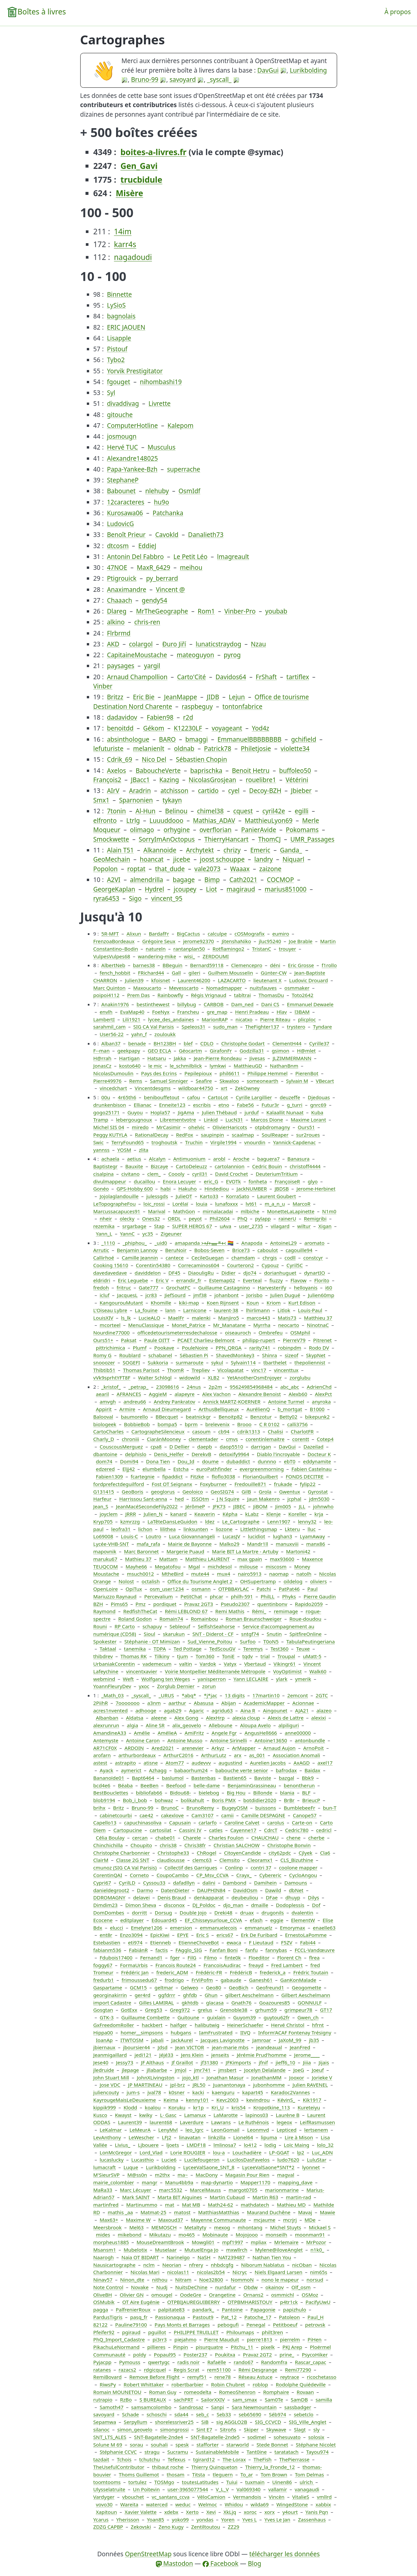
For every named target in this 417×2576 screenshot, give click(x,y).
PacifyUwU (318, 2302)
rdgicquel (155, 2369)
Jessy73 (124, 2062)
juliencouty (106, 2092)
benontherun (299, 1785)
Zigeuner (171, 1233)
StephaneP (122, 480)
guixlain (216, 2017)
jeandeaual (269, 2047)
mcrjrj (290, 2219)
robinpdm (289, 1347)
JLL (302, 1506)
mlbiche (250, 1211)
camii (227, 1815)
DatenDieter (175, 1890)
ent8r (106, 1935)
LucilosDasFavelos (248, 2159)
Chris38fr (195, 1845)
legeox (284, 2122)
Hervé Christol (287, 2025)
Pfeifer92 (103, 2332)
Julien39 (134, 980)
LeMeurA (140, 2129)
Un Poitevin (146, 2489)
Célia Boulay (110, 1837)
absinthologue (128, 739)
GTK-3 (106, 2017)
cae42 (146, 1815)
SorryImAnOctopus (167, 839)
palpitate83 (171, 2309)
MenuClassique (146, 1325)
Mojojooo (246, 2234)
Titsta (198, 2474)
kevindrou (258, 2100)
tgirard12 (204, 2459)
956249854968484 (251, 1386)
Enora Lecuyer (179, 1181)
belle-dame (207, 1785)
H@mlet (306, 1050)
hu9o (161, 502)
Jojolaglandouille (119, 1196)
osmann (200, 1589)
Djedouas (319, 1097)
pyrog (232, 655)
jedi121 (143, 2055)
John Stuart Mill (111, 2077)
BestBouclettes (110, 1792)
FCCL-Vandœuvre (315, 1950)
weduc (183, 2504)
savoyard (182, 79)
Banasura (298, 1158)
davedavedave (110, 1272)
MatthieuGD (248, 1065)
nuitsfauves (263, 988)
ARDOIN (134, 1748)
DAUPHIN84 (211, 1890)
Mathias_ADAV (214, 820)
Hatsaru (156, 1058)
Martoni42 (298, 1551)
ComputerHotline (132, 425)
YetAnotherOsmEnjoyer (254, 1377)
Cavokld (167, 534)
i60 (328, 1287)
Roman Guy (162, 2392)
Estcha (180, 1469)
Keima (170, 2100)
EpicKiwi (159, 1935)
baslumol (173, 1778)
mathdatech (255, 2204)
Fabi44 (307, 1942)
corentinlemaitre (265, 1439)
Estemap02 (222, 1280)
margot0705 (243, 2190)
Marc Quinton (109, 988)
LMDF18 (196, 2145)
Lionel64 (243, 2137)
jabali (157, 2040)
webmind (104, 1679)
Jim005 (283, 1506)
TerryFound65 (127, 1142)
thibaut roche (168, 2467)
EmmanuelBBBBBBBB (249, 739)
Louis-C (129, 1536)
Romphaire (276, 2392)
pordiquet (165, 1604)
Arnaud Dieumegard (167, 1409)
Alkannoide (159, 850)
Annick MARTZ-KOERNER (231, 1401)
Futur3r (270, 1105)
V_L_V (222, 2489)
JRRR (130, 1514)
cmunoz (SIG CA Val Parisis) (125, 1867)
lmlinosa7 (224, 2145)
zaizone (270, 869)
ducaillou (144, 1181)
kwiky (145, 2115)
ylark (281, 1679)
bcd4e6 (101, 1785)
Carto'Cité (191, 677)
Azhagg (157, 1770)
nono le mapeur (280, 2279)
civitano (130, 1174)
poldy (139, 2354)
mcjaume (264, 2219)
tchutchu (149, 2459)
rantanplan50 (189, 948)
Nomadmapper (224, 988)
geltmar (164, 1987)
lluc (311, 1529)
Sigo (135, 898)
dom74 (104, 1461)
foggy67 (102, 1965)
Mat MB (191, 2204)
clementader (203, 1439)
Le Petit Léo (190, 556)
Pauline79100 (131, 2324)
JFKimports (238, 2062)
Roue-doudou (305, 1618)
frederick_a (273, 1972)
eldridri (101, 1280)
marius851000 (286, 889)
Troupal (286, 1656)
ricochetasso (321, 2377)
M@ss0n (137, 2174)
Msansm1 (104, 2249)
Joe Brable (300, 941)
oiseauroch (238, 1332)
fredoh (101, 1287)
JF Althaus (152, 2062)
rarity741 (259, 1347)
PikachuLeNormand (116, 2347)
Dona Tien (158, 1461)
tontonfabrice (242, 706)
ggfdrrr (166, 1995)
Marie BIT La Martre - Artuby (245, 1551)
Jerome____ (307, 2055)
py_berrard (162, 578)
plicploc (307, 1019)
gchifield (303, 739)
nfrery (196, 2265)
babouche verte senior (241, 1770)
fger (175, 1957)
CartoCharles (108, 1431)
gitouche (120, 414)
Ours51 (306, 1127)
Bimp (212, 879)
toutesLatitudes (200, 2482)
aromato (315, 1243)
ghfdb (190, 1995)
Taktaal (108, 1648)
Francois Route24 (175, 1965)
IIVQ (245, 2032)
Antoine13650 (271, 1740)
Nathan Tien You (272, 2257)
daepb (204, 1446)
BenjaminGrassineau (252, 1785)
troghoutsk (165, 1142)
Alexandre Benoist (259, 1394)
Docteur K (319, 1454)
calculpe (217, 933)
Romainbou (204, 1618)
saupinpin (212, 1134)
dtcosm (118, 546)
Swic (98, 1142)
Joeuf (318, 2070)
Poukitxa (225, 2354)
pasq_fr (139, 2317)
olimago (142, 829)
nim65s (318, 2272)
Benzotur (261, 1416)
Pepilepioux (198, 1073)
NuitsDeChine (191, 2287)
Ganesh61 (261, 1980)
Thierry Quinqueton (214, 2467)
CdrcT (271, 1830)
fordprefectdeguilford (118, 1484)
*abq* (189, 1695)
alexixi (318, 1717)
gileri (194, 972)
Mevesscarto (184, 988)
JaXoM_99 (290, 2040)
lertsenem (316, 2129)
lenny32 (307, 1521)
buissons (265, 1807)
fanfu (251, 1950)
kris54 (239, 2107)
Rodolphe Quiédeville (301, 2384)
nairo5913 (249, 1573)
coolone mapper (298, 1867)
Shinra (269, 1355)
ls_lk (126, 1317)
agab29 (173, 1710)
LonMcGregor (116, 2152)
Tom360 (205, 1656)
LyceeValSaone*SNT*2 (268, 2167)
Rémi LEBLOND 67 (186, 1611)
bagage (184, 879)
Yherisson (127, 2519)
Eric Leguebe (133, 1280)
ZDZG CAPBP (108, 2526)
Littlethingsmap (258, 1529)
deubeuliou (245, 1897)
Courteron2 (240, 1265)
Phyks (289, 1596)
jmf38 (200, 1295)
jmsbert (227, 2070)
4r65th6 (127, 1097)
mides (103, 2234)
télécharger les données (284, 2554)
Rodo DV (319, 1347)
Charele (192, 1837)
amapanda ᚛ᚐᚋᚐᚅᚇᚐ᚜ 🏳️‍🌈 (204, 1243)
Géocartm (190, 1050)
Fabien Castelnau (311, 1469)
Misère (129, 193)
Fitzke (197, 1476)
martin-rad (298, 2197)
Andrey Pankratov (174, 1401)
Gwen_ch (307, 2017)
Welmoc (207, 2504)
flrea (314, 1957)
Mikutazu (160, 2234)
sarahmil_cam (109, 1026)
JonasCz (102, 1065)
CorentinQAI (107, 1875)
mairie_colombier (113, 2182)
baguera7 (268, 1158)
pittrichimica (110, 1347)
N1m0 (329, 1211)
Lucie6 (169, 2159)
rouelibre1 (261, 780)
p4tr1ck (289, 2302)
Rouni (100, 1626)
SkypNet (315, 1355)
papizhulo (294, 2309)
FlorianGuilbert (260, 1476)
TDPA (160, 1648)
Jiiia (307, 2062)
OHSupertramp (258, 1581)
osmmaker (296, 988)
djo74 (250, 1272)
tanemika (135, 1648)
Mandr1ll (257, 1544)
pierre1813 (259, 2339)
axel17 (324, 1762)
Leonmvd (258, 2129)
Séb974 (277, 2414)
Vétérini (297, 780)
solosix (316, 2437)
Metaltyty (195, 2227)
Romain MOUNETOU (117, 2392)
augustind (230, 1762)
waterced (157, 2504)
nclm (149, 2265)
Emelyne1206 (146, 1927)
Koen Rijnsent (223, 1302)
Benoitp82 (230, 1416)
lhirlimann (258, 1310)
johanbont (226, 1295)
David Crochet (231, 1174)
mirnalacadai (218, 1211)
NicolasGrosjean (212, 780)
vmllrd (324, 2497)
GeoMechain (111, 859)
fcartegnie (143, 1476)
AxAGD (301, 1762)
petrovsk (315, 2324)
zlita (143, 1150)
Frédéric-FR (209, 1972)
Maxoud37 (170, 2219)
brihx (99, 1807)
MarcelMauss (205, 2190)
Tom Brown (274, 2474)
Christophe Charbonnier (121, 1852)
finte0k (233, 1957)
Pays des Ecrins (159, 1073)
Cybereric (270, 1875)
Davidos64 (230, 677)
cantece (174, 1257)
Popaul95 (165, 2354)
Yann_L (104, 1233)
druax (247, 1912)
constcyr (313, 1257)
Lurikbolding (308, 70)
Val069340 (248, 2489)
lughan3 (282, 1536)
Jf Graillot (182, 2062)
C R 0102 (269, 1424)
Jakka (180, 1058)
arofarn (102, 1755)
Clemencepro (246, 965)
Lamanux (195, 2115)
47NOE (117, 567)
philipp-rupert (258, 1340)
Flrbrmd (119, 633)
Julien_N (153, 1514)
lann (170, 1310)
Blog (254, 2563)
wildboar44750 (195, 1088)
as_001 (257, 1755)
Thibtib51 (104, 1370)
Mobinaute (215, 2234)
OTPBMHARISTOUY (250, 2302)
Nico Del (154, 759)
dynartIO (314, 1272)
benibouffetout (162, 1097)
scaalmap (243, 1134)
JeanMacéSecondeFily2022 (147, 1506)
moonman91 (310, 2234)
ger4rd (142, 1995)
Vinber (102, 686)
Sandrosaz (191, 2407)
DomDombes (108, 1912)
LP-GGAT (279, 2152)
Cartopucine (127, 1830)
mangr (150, 2182)
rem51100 (219, 2369)
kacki (198, 2092)
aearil (102, 1394)
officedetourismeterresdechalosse (177, 1332)
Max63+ (109, 2219)
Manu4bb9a (179, 2182)
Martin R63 (265, 2197)
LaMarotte (225, 2115)
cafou (193, 1097)
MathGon (184, 1211)
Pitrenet (322, 1340)
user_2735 (251, 1226)
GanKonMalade (298, 1980)
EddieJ (147, 546)
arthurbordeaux (137, 1755)
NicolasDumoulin (113, 1073)
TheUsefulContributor (118, 2467)
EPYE (183, 1935)
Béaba (125, 1785)
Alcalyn (157, 1158)
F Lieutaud (261, 1942)
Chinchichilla (108, 1845)
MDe (310, 2219)
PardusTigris (108, 2317)
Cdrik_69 (119, 759)
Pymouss (129, 2362)
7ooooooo (127, 1703)
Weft (128, 1679)
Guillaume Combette (145, 2017)
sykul (217, 1362)
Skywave (276, 2429)
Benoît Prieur (126, 534)
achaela (110, 1158)
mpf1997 (232, 2242)
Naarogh (103, 2257)
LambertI (104, 1019)
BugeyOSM (235, 1807)
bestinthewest (152, 1004)
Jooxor (296, 2077)
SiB (204, 2422)
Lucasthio (142, 2159)
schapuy (152, 1626)
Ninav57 (102, 2279)
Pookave (164, 1347)
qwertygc (159, 2362)
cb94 (224, 1431)
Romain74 (171, 1618)
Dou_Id (186, 1461)
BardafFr (159, 933)
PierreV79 (294, 1340)
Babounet (121, 491)
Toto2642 (302, 995)
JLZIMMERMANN (292, 1058)
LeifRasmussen (317, 2122)
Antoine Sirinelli (228, 1740)
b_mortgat (290, 1409)
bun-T (329, 1807)
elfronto (105, 820)
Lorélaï (180, 1203)
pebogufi (228, 2324)
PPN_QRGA (229, 1347)
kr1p (198, 2107)
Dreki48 (223, 1912)
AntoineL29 (283, 1243)
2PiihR (100, 1703)
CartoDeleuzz (191, 1166)
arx (237, 1755)
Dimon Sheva (140, 1905)
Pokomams (302, 829)
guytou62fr (276, 2017)
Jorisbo (254, 1295)
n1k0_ (317, 2249)
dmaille (259, 1905)
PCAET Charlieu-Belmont (205, 1340)
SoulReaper (275, 1134)
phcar (216, 1596)
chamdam (243, 1257)
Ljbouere (148, 2145)
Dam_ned (242, 1004)
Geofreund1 (270, 1987)
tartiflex (297, 677)
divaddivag (123, 403)
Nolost (126, 1581)
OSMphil (300, 1332)
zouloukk (165, 1034)
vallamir (277, 2489)
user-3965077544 (187, 2489)
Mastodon (174, 2563)
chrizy (231, 850)
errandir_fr (188, 1280)
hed (179, 1499)
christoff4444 (305, 1166)
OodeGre (190, 2294)
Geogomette (306, 1987)
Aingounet (275, 1710)
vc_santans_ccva (170, 2497)
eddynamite (317, 1461)
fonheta (258, 1181)
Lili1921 (131, 1019)
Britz (118, 1807)
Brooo (244, 1424)
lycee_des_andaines (171, 1019)
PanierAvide (258, 829)
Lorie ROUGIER (187, 2152)
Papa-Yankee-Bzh (132, 469)
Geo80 (213, 1987)
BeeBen (149, 1785)
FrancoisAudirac (222, 1965)
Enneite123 (172, 1105)
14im (123, 231)
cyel (233, 790)
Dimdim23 (105, 1905)
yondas (204, 2519)
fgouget (118, 382)
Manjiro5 (228, 1317)
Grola (265, 1491)
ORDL (174, 1218)
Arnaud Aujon (279, 1748)
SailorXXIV (213, 2399)
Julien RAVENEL (310, 2084)
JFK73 (219, 1506)
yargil (152, 665)
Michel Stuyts (285, 2227)
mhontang (250, 2227)
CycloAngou (303, 1875)
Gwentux (289, 1491)
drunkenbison (109, 1105)
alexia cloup (246, 1717)
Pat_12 (228, 2317)
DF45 (174, 1272)
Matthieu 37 (318, 1317)
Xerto (192, 2512)
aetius (134, 1158)
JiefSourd (174, 1295)
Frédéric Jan (135, 1972)
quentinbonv (272, 1604)
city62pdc (280, 1852)
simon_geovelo (134, 2429)
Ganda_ (291, 850)
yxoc (144, 1686)
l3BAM (302, 1012)
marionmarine (282, 2190)
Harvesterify (272, 1287)
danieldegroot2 (111, 1890)
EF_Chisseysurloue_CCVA (213, 1920)
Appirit (103, 1409)
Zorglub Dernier (175, 1686)
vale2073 (207, 869)
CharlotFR (302, 1431)
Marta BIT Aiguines (180, 2197)
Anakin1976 (115, 1004)
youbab (276, 611)
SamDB (299, 2399)
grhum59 (266, 2010)
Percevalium (158, 1596)
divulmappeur (109, 1181)
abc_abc (289, 1386)
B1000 (317, 1409)
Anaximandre (126, 589)
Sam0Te (274, 2399)
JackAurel (182, 2040)
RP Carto (124, 1626)
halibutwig (207, 2025)
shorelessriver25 (174, 2422)
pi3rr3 (160, 2339)
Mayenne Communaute (218, 2219)
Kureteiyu (309, 2107)
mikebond (129, 2234)
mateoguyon (195, 655)
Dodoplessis (290, 1905)
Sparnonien (136, 800)
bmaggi (196, 739)
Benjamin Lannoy (137, 1250)
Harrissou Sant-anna (143, 1499)
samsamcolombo (151, 2407)
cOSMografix (249, 933)
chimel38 (210, 811)
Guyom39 (244, 2017)
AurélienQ (258, 1409)
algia (132, 1725)
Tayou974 (317, 2451)
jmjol (180, 2070)
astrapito (125, 1762)
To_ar (246, 2474)
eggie (276, 1920)
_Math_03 (112, 1695)
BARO (167, 739)
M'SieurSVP (106, 2174)
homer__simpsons (142, 2032)
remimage (286, 1611)
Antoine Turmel (286, 1401)
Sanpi (217, 2407)
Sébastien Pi (194, 1355)
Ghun (211, 1995)
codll (290, 1257)
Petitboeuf (285, 2324)
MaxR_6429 (153, 567)
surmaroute (189, 1362)
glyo (313, 1181)
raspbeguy (197, 706)
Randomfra (274, 2362)
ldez (209, 1521)
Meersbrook (107, 2227)
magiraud (241, 889)
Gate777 (149, 1287)
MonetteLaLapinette (290, 1211)
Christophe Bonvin (289, 1845)
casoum (201, 1431)
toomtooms (107, 2482)
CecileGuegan (207, 1257)
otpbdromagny (272, 1127)
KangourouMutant (121, 1302)
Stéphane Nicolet (315, 2444)
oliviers (318, 1581)
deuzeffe (290, 1097)
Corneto (139, 1875)
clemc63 (202, 1860)
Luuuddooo (167, 820)
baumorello (134, 1416)
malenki (201, 1317)
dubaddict (238, 1461)
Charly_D (103, 1439)
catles (216, 1830)
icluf (105, 1295)
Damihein (265, 1882)
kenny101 (197, 2100)
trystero (296, 1026)
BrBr (289, 1800)
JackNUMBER (251, 1188)
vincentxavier (141, 1671)
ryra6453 (106, 898)
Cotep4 (325, 1439)
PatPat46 (289, 1589)
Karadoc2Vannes (290, 2092)
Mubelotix (135, 2249)
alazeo (323, 1710)
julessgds (157, 1196)
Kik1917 (312, 2100)
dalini (209, 1882)
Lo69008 (103, 1536)
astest (100, 1762)
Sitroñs (228, 2429)
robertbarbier (187, 2384)
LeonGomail (225, 2129)
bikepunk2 (317, 1416)
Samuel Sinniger (169, 1081)
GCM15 (138, 1987)
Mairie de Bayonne (189, 1544)
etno (223, 1105)
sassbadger (297, 2407)
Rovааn (305, 2392)
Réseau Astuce (255, 2377)
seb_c (202, 2414)
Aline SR (155, 1725)
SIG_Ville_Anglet (307, 2422)
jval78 (154, 2092)
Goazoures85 (274, 2002)
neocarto (288, 1325)
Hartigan (129, 1058)
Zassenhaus (312, 2519)
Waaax (240, 869)
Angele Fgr (224, 1732)
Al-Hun (145, 811)
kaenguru (223, 2092)
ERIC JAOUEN (126, 327)
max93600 (282, 1559)
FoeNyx (160, 1012)
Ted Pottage (188, 1648)
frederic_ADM (172, 1972)
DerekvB (201, 1454)
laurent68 (161, 2122)
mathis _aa (120, 2212)
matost (182, 2212)
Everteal (252, 1280)
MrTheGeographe (162, 611)
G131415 (103, 1491)
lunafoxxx (226, 1203)
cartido (208, 790)
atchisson (174, 790)
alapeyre (185, 1394)
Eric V (162, 1280)
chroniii (130, 1439)
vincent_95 (167, 898)
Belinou (176, 811)
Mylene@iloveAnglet (279, 2249)
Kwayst (123, 2115)
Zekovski (141, 2526)
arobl (219, 1158)
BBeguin (172, 965)
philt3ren (272, 2332)
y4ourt (290, 2512)
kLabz (251, 1514)
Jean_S (101, 1506)
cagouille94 (298, 1250)
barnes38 (144, 965)
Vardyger (104, 2497)
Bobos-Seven (209, 1250)
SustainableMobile (217, 2451)
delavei (141, 1897)
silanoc (101, 2429)
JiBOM (260, 1506)
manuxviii (287, 1544)
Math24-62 (220, 2204)
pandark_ (203, 2309)
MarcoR (301, 1203)
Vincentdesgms (153, 1088)
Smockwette (111, 839)
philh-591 (242, 1596)
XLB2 (213, 1377)
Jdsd (162, 2047)
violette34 (295, 748)
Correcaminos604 (198, 1265)
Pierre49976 (107, 1081)
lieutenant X (267, 980)
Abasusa (203, 1703)
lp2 (300, 2152)
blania (287, 1792)
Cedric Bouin (267, 1166)
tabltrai (242, 995)
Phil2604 (219, 1218)
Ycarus (101, 2519)
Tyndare (322, 1026)
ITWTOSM (131, 2040)
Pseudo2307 (235, 1604)
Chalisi (275, 1431)
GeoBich (238, 1987)
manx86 (315, 1544)
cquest (243, 811)
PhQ (242, 1218)
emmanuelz (258, 1927)
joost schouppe (222, 859)
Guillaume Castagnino (224, 1287)
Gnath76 (241, 2002)
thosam (175, 2474)
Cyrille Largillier (254, 1097)
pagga (100, 2309)
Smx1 (101, 800)
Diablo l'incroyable (278, 1454)
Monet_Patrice (188, 1325)
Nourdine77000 (111, 1332)
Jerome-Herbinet (316, 1188)
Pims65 (119, 1604)
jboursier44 (136, 2047)
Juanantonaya (229, 2084)
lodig (270, 2145)
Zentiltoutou (205, 2526)
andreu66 (135, 1401)
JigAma (186, 1112)
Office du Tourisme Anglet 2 (200, 1581)
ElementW (303, 1920)
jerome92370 (198, 941)
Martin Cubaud (227, 2197)
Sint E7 (204, 2429)
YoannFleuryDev (112, 1686)
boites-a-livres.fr (153, 152)
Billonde (262, 1792)
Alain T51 (120, 850)
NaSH (203, 2257)
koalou (152, 2107)
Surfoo (248, 1641)
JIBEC (239, 1506)
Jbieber (301, 790)
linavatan (189, 2137)
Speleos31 (194, 1026)
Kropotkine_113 (271, 2107)
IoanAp (104, 2040)
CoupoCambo (173, 1875)
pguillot (157, 2332)
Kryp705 (103, 1521)
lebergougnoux (134, 1119)
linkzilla (217, 2137)
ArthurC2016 (178, 1755)
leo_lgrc (194, 2129)
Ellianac (142, 1105)
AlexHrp (215, 1717)
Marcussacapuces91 (116, 1211)
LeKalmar (111, 2129)
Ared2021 (163, 1748)
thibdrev (103, 1656)
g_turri (294, 1105)
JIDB (213, 697)
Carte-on (302, 1822)
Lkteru (292, 1529)
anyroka (321, 1401)
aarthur (177, 1703)
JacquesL (127, 1295)
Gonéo (101, 1188)
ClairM (101, 1860)
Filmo (210, 1957)
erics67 (224, 1935)
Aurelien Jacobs (268, 1762)
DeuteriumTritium (277, 1174)
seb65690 (250, 2414)
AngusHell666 (261, 1732)
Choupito (141, 1845)
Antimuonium (189, 1158)
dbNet (296, 1890)
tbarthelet (275, 1362)
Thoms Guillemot (139, 2474)
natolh (303, 1573)
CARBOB (213, 1004)
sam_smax (245, 2399)
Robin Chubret (228, 2384)
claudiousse (170, 1860)
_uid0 (161, 1243)
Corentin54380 (153, 1265)
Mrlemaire (286, 2242)
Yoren (227, 2519)
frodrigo (174, 1980)
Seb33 (224, 2414)
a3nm (154, 1703)
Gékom (153, 728)
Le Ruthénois (253, 2122)
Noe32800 (211, 2279)
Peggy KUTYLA (110, 1134)
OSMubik (104, 2302)
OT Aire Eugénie (141, 2302)
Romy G (102, 1355)
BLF (306, 1792)
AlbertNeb (113, 965)
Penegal (255, 2324)
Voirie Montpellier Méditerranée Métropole (215, 1671)
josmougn (121, 436)
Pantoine (232, 2309)
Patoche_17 (257, 2317)
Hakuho (187, 1188)
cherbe (316, 1837)
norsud (315, 2279)
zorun (209, 1686)
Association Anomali (296, 1755)
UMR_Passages (312, 839)
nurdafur (225, 2287)
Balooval (103, 1416)
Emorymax (292, 1927)
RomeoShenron (237, 2392)
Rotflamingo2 (228, 948)
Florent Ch (289, 1957)
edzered (105, 1469)
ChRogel (206, 1852)
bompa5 (167, 1424)
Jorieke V (322, 2077)
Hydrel (154, 889)
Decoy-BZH (265, 790)
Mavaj (305, 2212)
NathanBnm (284, 1065)
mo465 (187, 2234)
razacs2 (127, 2369)
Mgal (194, 1566)
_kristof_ (111, 1386)
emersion (181, 1927)
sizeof (291, 1355)
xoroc (250, 2512)
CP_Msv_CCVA (212, 1875)
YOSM (124, 1150)
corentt (300, 1439)
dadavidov (122, 717)
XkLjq (230, 2512)
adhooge (146, 1710)
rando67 (243, 2362)
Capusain (180, 1822)
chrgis (269, 1257)
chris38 (168, 1845)
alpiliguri (289, 1725)
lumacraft (104, 2167)
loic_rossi (154, 1203)
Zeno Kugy (171, 2526)
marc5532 (170, 2190)
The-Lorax (234, 2459)
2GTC (322, 1695)
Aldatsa (134, 1717)
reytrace (289, 2377)
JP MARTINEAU (145, 2084)
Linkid (211, 1119)
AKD (113, 644)
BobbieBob (137, 1424)
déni (275, 965)
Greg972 (180, 2010)
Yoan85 (155, 2519)
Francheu (188, 1012)
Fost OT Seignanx (172, 1484)
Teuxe (303, 1648)
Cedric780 (296, 1830)
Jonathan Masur (225, 2077)
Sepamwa (104, 2422)
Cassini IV (190, 1830)
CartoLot (218, 1097)
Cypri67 (102, 1882)
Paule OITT (157, 1340)
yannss (101, 1150)
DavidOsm (245, 1890)
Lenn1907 (278, 1521)
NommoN (242, 2279)
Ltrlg (133, 820)
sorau (136, 2444)
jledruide (103, 2070)
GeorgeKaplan (114, 889)
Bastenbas (203, 1778)
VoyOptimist (287, 1671)
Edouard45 (164, 1920)
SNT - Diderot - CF (212, 1634)
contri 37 (261, 1867)
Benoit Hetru (250, 770)
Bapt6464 (143, 1778)
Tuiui (231, 2482)
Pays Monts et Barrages (182, 2324)
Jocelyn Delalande (264, 2070)
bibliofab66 (149, 1792)
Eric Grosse (301, 965)
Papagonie (262, 2309)
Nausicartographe (114, 2265)
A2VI (113, 879)
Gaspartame (107, 1987)
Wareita (129, 2504)
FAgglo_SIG (189, 1950)
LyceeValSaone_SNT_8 (208, 2167)
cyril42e (273, 811)
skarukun (173, 1634)
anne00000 (298, 1732)
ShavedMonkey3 (235, 1355)
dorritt (139, 1912)
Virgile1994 (223, 1142)
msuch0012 (140, 1573)
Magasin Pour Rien (247, 2174)
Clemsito (229, 1860)
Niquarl (293, 859)
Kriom (273, 1302)
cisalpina (103, 1174)
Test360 (279, 1648)
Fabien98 (160, 717)
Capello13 (104, 1822)
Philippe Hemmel (267, 1073)
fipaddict (172, 1476)
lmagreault (233, 556)
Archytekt (200, 850)
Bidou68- (180, 1792)
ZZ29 (233, 2526)
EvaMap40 (132, 1012)
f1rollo (329, 965)
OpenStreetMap (148, 2554)
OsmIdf (189, 491)
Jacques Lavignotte (223, 2040)
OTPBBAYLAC (233, 1589)
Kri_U (217, 2107)
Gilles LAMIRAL (156, 2002)
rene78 (222, 2377)
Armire (127, 1409)
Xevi (211, 2512)
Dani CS (270, 1004)
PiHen (314, 2339)
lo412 (250, 2145)
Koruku (176, 2107)
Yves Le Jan (277, 2519)
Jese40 (101, 2062)
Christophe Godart (243, 1043)
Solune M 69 (107, 2444)
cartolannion (229, 1166)
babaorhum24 (191, 1770)
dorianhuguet (280, 1272)
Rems (135, 1081)
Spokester (105, 1641)
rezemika (104, 1226)
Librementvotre (178, 1119)
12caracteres (125, 502)
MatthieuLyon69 (268, 820)
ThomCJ (269, 839)
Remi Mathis (229, 1611)
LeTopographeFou (114, 1203)
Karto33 (209, 1196)
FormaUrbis (134, 1965)
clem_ (154, 1174)
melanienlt (148, 748)
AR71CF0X (105, 1748)
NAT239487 (231, 2257)
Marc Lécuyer (135, 2190)
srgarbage (134, 1226)
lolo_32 (325, 2145)
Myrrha (261, 1325)
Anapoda (251, 1243)
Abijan (228, 1703)
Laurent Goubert (276, 1196)
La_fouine (146, 1310)
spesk (182, 2444)
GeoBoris (132, 1491)
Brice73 (241, 1250)
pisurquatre (209, 2347)
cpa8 (156, 1446)
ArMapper (244, 1748)
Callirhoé (103, 1257)
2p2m (215, 1386)
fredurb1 (103, 1980)
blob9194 (104, 1800)
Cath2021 (244, 879)
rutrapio (102, 2399)
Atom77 (174, 1762)
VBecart (325, 1081)
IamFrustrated (216, 2032)
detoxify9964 (234, 1454)
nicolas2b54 (211, 2272)
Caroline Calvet (241, 1822)
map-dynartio (217, 2182)
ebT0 (289, 1461)
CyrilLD (127, 1882)
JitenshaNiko (236, 941)
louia (202, 1203)
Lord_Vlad (150, 2152)
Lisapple (119, 338)
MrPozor (316, 2242)
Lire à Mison (299, 2137)
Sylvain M (297, 1081)
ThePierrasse (294, 2459)
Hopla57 (160, 1112)
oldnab (184, 748)
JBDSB (282, 1188)
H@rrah (102, 1058)
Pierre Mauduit (221, 2339)
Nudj (161, 2287)
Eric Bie (143, 697)
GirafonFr (221, 1050)
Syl (111, 392)
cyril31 (200, 1174)
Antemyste (105, 1740)
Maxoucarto (147, 988)
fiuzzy (276, 1280)
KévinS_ (286, 2100)
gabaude (231, 1980)
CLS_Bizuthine (297, 1860)
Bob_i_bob (135, 1800)
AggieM (158, 1394)
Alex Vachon (216, 1394)
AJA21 (302, 1710)
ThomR (175, 1370)
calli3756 (297, 1424)
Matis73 (287, 1317)
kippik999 (104, 2107)
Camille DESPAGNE (263, 1815)
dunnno (267, 1461)
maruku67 (105, 1559)
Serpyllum (135, 2422)
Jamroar (261, 2040)
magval (285, 2174)
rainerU (287, 1218)
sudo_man (225, 1026)
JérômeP (195, 1506)
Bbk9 (308, 1778)
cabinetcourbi (116, 1815)
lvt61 (251, 1203)
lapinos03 (256, 2115)
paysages (120, 665)
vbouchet (133, 2497)
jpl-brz (177, 2084)
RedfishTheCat (140, 1611)
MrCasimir (168, 1127)
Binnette (119, 294)
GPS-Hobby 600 (134, 1188)
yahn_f (139, 1034)
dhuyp (292, 1897)
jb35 (314, 2040)
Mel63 (136, 2227)
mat (169, 2204)
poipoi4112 (106, 995)
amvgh (108, 1401)
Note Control (108, 2287)
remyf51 (197, 2377)
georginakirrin (110, 1995)
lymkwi (217, 1065)
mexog (222, 2227)
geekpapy (128, 1050)
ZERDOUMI (216, 956)
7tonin (116, 811)
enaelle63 (324, 1927)
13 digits (235, 1695)
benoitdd (120, 728)
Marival (156, 1211)
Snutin (274, 1634)
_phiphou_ (135, 1243)
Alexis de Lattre (286, 1717)
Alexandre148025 (132, 458)
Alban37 (110, 1043)
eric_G (211, 1181)
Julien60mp (321, 1295)
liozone (224, 1529)
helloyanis (306, 1287)
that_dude (169, 869)
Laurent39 (130, 2122)
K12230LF (188, 728)
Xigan (324, 1226)
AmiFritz (194, 1732)
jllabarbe (157, 2070)
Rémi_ (259, 1611)
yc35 (147, 1233)
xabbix (323, 2504)
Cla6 (325, 1852)
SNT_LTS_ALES (110, 2437)
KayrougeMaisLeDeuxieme (124, 2100)
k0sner (176, 2092)
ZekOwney (247, 1088)
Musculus (162, 447)
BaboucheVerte (158, 770)
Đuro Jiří (174, 644)
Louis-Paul (310, 1310)
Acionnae (303, 1703)
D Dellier (179, 1446)
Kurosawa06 (125, 513)
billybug (186, 1004)
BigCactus (188, 933)
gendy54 (154, 600)
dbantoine (105, 1454)
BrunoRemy (200, 1807)
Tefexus (176, 2459)
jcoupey (185, 889)
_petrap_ (138, 1386)
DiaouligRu (201, 1272)
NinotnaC (318, 1325)
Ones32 (151, 1218)
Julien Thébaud (219, 1112)
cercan (140, 1837)
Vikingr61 (285, 1663)
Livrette (160, 403)
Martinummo (141, 2204)
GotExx (129, 2010)
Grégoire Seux (158, 941)
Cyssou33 (154, 1882)
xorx (269, 2512)
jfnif (263, 2062)
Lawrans (221, 2122)
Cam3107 (202, 1815)
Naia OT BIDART (140, 2257)
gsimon (280, 1050)
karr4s (125, 244)
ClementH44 (286, 1043)
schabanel (160, 1355)
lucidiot (256, 1536)
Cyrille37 (319, 1043)
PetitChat (191, 1596)
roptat (136, 869)
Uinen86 (282, 2482)
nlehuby (157, 491)
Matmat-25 (153, 2212)
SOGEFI (131, 1362)
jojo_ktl (190, 2077)
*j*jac (210, 1695)
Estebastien (106, 1942)
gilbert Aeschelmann (249, 1995)
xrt (224, 1088)
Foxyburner (213, 1484)
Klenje (273, 1514)
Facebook (220, 2563)
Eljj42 (128, 1469)
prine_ (287, 2354)
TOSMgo (164, 2482)
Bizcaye (159, 1166)
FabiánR (138, 1950)
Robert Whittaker (144, 2384)
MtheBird (172, 1573)
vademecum (157, 1663)
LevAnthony (107, 2137)
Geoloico (193, 1491)
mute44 (200, 1573)
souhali (159, 2444)
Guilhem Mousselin (230, 972)
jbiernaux (104, 2047)
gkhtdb (190, 2002)
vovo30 (104, 2504)
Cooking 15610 (110, 1265)
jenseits (220, 2055)
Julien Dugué (285, 1295)
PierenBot (306, 1073)
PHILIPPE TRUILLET (196, 2332)
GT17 (326, 2010)
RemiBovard (107, 2377)
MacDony (207, 2174)
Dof (316, 1905)
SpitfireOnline (305, 1634)
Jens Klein (192, 2055)
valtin (185, 1663)
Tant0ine (257, 2451)
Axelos (116, 770)
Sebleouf (180, 1626)
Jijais (324, 2062)
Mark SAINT (136, 2197)
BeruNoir (175, 1250)
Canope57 (305, 1815)
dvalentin (302, 1912)
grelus (205, 2010)
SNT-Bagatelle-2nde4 (158, 2437)
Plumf (140, 1347)
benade (137, 1043)
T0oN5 (271, 1641)
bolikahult (192, 1800)
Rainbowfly (170, 995)
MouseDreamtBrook (160, 2242)
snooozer (104, 1362)
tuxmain (254, 2482)
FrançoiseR (287, 1181)
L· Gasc (168, 2115)
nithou (159, 2279)
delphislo (135, 1454)
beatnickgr (198, 1416)
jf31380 (209, 2062)
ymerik (303, 1679)
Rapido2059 (309, 1604)
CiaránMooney (164, 1439)
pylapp (263, 1218)
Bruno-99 (144, 79)
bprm (191, 1424)
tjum (182, 1656)
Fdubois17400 (116, 1957)
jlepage (130, 2070)
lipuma (269, 2137)
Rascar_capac (310, 2362)
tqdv (247, 1656)
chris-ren (147, 622)
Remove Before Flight (154, 2377)
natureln (156, 948)
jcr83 (151, 1295)
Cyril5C (294, 1265)
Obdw (251, 2287)
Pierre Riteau (275, 1019)
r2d (188, 717)
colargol (141, 644)
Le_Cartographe (240, 1521)
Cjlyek (305, 1852)
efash (256, 1920)
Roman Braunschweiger (254, 1618)
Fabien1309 (109, 1476)
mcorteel (110, 1325)
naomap (278, 1573)
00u (105, 1097)
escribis (202, 1105)
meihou (191, 567)
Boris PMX (223, 1800)
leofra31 (121, 1529)
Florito (321, 1280)
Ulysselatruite (109, 2489)
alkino (116, 622)
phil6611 (230, 1073)
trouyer (287, 948)
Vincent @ (170, 589)
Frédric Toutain (310, 1972)
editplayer (132, 1920)
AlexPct (323, 1394)
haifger (178, 2025)
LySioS (116, 305)
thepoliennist (309, 1362)
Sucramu (177, 2451)
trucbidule (141, 179)
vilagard (280, 1226)
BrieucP (311, 1800)
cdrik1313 (248, 1431)
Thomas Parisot (141, 1370)
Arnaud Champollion (137, 677)
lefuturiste (108, 748)
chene (293, 1837)
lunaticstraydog (218, 644)
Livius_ (122, 2145)
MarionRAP (215, 1019)
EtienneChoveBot (199, 1942)
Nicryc (240, 2272)
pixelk (268, 2347)
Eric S (202, 1935)
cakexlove (172, 1815)
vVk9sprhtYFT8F (112, 1377)
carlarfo (208, 1822)
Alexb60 (297, 1394)
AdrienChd (319, 1386)
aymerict (131, 1770)
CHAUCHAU (265, 1837)
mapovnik (104, 1551)
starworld (237, 2444)
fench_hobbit (115, 972)
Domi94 (129, 1461)
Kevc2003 (227, 2100)
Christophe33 (173, 1852)
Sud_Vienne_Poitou (209, 1641)
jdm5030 (319, 1499)
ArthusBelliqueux (219, 1409)
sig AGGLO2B (231, 2422)
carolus (275, 1822)
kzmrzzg (130, 1521)
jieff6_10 (285, 2062)
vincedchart (113, 1088)
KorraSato (237, 1196)
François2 (107, 780)
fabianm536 (107, 1950)
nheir (106, 1218)
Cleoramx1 (260, 1860)
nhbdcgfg (222, 2265)
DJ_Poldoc (203, 1905)
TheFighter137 (262, 1026)
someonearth (262, 1081)
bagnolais (121, 316)
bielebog (209, 1792)
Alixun (134, 933)
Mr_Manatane (229, 1325)
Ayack (106, 1770)
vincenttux (286, 1370)
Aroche (241, 1158)
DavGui (268, 70)
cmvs (232, 1439)
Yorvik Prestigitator (135, 371)
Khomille (161, 1302)
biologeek (104, 1424)
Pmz (140, 1604)
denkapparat (209, 1897)
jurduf (251, 1112)
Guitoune (188, 2017)
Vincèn (276, 2497)
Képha (230, 1514)
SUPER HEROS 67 (192, 1226)
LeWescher (141, 2137)
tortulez (137, 2482)
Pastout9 (203, 2317)
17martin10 (266, 1695)
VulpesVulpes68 (111, 956)
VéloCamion (211, 2497)
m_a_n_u (275, 1203)
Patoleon (289, 2317)
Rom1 (206, 611)
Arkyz (217, 1748)
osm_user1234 (167, 1589)
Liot (211, 889)
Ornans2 (253, 2294)
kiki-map (189, 1302)
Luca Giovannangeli (192, 1536)
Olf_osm (300, 2287)
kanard (178, 1514)
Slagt (300, 2429)
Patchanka (168, 513)
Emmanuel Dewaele (310, 1004)
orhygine (176, 829)
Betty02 (289, 1416)
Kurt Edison (301, 1302)
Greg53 (153, 2010)
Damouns (295, 1882)
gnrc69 (318, 1105)
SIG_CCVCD (268, 2422)
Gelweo (189, 1987)
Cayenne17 (243, 1830)
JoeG (298, 2070)
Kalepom (180, 425)
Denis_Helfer (169, 1454)
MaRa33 (102, 2190)
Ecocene (103, 1920)
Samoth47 (112, 2407)
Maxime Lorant (308, 1119)
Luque (130, 2167)
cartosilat (160, 1830)
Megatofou (168, 1566)
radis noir (188, 2362)
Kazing (169, 780)
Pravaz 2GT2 (257, 2354)
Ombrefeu (270, 1332)
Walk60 (318, 1671)
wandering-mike (157, 956)
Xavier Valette (141, 2512)
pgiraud (131, 2332)
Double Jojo (193, 1912)
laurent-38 (226, 1310)
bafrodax (286, 1770)
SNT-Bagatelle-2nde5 (215, 2437)
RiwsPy (108, 2384)
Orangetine (222, 2294)
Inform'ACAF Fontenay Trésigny (294, 2032)
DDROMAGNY (109, 1897)
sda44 (181, 2414)
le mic (155, 1065)
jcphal (294, 1499)
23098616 (167, 1386)
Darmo (145, 1890)
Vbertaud (255, 1663)
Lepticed (286, 2129)
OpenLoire (105, 1589)
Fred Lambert (287, 1965)
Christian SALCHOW (236, 1845)
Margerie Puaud (185, 1551)
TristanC (261, 948)
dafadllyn (184, 1882)
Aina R (247, 1710)
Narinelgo (178, 2257)
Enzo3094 (131, 1935)
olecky (127, 1218)
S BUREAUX (152, 2399)
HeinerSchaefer (245, 2025)
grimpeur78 (298, 2010)
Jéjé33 (166, 2055)
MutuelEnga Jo (201, 2249)
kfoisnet (160, 980)
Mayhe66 (136, 1566)
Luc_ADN (322, 2152)
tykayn (172, 800)
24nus (193, 1386)
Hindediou (217, 1188)
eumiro (280, 933)
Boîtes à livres (41, 12)
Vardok (208, 1663)
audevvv (201, 1762)
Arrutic (101, 1250)
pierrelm (290, 2339)
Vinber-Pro (240, 611)
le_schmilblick (186, 1065)
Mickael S (320, 2227)
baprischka (206, 770)
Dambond (234, 1882)
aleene (159, 1717)
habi (165, 1188)
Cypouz (270, 1265)
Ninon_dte (132, 2279)
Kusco (100, 2115)
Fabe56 (245, 1105)
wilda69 (260, 2504)
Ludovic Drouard (308, 980)
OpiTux (134, 1589)
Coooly (176, 1174)
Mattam (168, 1559)
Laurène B (288, 2115)
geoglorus (163, 1491)
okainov (274, 2287)
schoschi (157, 2414)
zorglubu (299, 1377)
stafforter (207, 2444)
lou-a (219, 2152)
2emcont (297, 1695)
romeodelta (197, 2392)
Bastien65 (234, 1778)
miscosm (276, 1566)
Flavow (298, 1280)
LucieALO (149, 1317)
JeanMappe (180, 697)
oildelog (292, 1581)
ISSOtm (200, 1499)
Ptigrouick (121, 578)
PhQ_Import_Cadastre (119, 2339)
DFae (272, 1897)
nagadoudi (133, 257)
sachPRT (183, 2399)
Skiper (251, 2429)
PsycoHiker (315, 2354)
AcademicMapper (264, 1703)
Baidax (312, 1770)
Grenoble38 (233, 2010)
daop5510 (231, 1446)
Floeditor (259, 1957)
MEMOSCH (164, 2227)
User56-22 (112, 1034)
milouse (248, 1566)
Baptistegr (105, 1166)
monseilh (276, 2234)
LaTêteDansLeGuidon (172, 1521)
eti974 (135, 1942)
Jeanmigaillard (110, 2055)
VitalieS (300, 2497)
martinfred (106, 2204)
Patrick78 (217, 748)
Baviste (262, 1778)
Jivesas (257, 1058)
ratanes (102, 2369)
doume (210, 1461)
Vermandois (247, 2497)
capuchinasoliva (142, 1822)
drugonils (272, 1912)
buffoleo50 (295, 770)
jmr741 (202, 2070)
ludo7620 (288, 2159)
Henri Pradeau (252, 1012)
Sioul (149, 1634)
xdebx (171, 2512)
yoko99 (180, 2519)
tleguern (223, 2474)
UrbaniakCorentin (114, 1663)
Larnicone (195, 1310)
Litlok (284, 1310)
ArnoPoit (313, 1748)
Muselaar (166, 2249)
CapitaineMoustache (137, 655)
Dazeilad (314, 1446)
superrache (183, 469)
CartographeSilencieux (158, 1431)
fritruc (124, 1287)
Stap (159, 1226)
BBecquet (167, 1416)
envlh (106, 1012)
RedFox (184, 1134)
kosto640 (129, 1065)
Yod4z (260, 728)
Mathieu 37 (138, 1559)
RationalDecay (151, 1134)
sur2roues (308, 1134)
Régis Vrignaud (208, 995)
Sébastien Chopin (201, 759)
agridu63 (222, 1710)
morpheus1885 (111, 2242)
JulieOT (184, 1196)
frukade (283, 1484)
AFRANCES (129, 1394)
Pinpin (180, 2347)
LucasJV (231, 1536)
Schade (130, 2414)
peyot (195, 1218)
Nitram (183, 2279)
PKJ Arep (292, 2347)
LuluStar (316, 2159)
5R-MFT (110, 933)
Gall (176, 972)
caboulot (268, 1250)
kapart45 (252, 2092)
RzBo (126, 2399)
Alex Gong (186, 1717)
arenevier (193, 1748)
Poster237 (195, 2354)
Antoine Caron (142, 1740)
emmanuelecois (218, 1927)
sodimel (256, 2437)
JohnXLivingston (156, 2077)
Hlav (282, 1012)
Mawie (327, 2212)
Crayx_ (244, 1875)
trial (265, 1656)
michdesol (220, 1566)
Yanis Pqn (317, 2512)
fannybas (276, 1950)
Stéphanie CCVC (118, 2451)
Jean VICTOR (189, 2047)
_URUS (166, 1695)
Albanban (107, 1717)
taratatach (286, 2451)
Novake (139, 2287)
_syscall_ (219, 79)
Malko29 (229, 1544)
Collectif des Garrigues (190, 1867)
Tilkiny (162, 1656)
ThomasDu (271, 995)
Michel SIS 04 (108, 1127)
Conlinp (234, 1867)
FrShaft (266, 677)
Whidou (234, 2504)
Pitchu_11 (242, 2347)
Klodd (130, 2107)
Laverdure (192, 2122)
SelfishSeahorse (216, 1626)
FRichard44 (151, 972)
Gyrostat (318, 1491)
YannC (127, 1233)
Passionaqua (170, 2317)
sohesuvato (287, 2437)
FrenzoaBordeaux (114, 941)
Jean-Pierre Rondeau (218, 1058)
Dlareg (116, 611)
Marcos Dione (267, 1119)
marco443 (258, 1317)
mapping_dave (295, 2182)
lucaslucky (112, 2159)
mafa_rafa (148, 1544)
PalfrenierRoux (133, 2309)
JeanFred (300, 2047)
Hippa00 (103, 2032)
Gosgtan (103, 2010)
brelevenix (217, 1424)
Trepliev (200, 1370)
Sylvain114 (243, 1362)
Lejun (237, 697)
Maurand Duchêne (269, 2212)
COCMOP (280, 879)
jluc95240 (270, 941)
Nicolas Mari (145, 2272)
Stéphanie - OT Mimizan (152, 1641)
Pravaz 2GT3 (198, 1604)
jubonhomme (269, 2084)
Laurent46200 (194, 980)
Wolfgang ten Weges (165, 1679)
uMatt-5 (312, 1656)
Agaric (196, 1710)
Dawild (273, 1890)
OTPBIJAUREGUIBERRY (193, 2302)
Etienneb (160, 1942)
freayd (256, 1965)
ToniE (228, 1656)
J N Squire (228, 1499)
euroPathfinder (214, 1469)
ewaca (234, 1942)
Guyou (135, 1112)
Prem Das (138, 995)
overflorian (216, 829)
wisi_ (189, 956)
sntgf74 (250, 1634)
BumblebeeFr (299, 1807)
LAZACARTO (232, 980)
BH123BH (165, 1043)
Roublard (129, 1355)
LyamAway (312, 1536)
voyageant (227, 728)
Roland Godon (135, 1618)
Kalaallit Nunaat (285, 1112)
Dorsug (163, 1912)
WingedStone (292, 2504)
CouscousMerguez (121, 1446)
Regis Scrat (186, 2369)
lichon (145, 1529)
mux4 (223, 1573)
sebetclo (303, 2414)
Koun (253, 1302)
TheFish (263, 2459)
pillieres (156, 2347)
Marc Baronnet (141, 1551)
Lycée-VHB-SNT (111, 1544)
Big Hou (236, 1792)
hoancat (151, 859)
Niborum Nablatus (262, 2265)
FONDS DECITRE (305, 1476)
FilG (191, 1957)
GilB (246, 1491)
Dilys (313, 1897)
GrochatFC (178, 1287)
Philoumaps (240, 2332)
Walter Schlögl (155, 1377)
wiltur (304, 1226)
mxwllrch (237, 2249)
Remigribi (315, 1218)
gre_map (217, 1012)
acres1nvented (110, 1710)
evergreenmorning (262, 1469)
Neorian (171, 2265)
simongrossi (174, 2429)
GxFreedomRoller (113, 2025)
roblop (260, 2384)
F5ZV (286, 1942)
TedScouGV (222, 1648)
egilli (301, 811)
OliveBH (102, 2294)
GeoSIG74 (222, 1491)
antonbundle (310, 1740)
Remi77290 (298, 2369)
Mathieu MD (291, 2204)
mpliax (258, 2242)
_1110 (108, 1243)
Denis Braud (172, 1897)
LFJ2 (166, 2137)
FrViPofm (202, 1980)
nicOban (302, 2265)
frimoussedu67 (139, 1980)
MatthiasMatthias (218, 2212)
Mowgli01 (203, 2242)
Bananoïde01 (108, 1778)
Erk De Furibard (259, 1935)
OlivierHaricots (229, 1127)
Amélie (142, 1732)
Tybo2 (116, 360)
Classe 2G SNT (132, 1860)
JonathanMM (266, 2077)
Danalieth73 (206, 534)
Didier (228, 1272)
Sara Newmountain (254, 2407)
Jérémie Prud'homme (261, 2055)
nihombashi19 (161, 382)
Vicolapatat (230, 1370)
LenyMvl (168, 2129)
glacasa (215, 2002)
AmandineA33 (109, 1732)
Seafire (204, 1081)
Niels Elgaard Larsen (278, 2272)
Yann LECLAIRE (250, 1679)
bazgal (286, 1778)
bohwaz (164, 1800)
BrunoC (170, 1807)
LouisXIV (103, 1317)
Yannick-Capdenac (294, 1142)
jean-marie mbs (230, 2047)
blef (188, 1043)
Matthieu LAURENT (207, 1559)
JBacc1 (140, 780)
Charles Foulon (225, 1837)
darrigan (261, 1446)
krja (318, 1514)
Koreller (297, 1514)
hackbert (152, 2025)
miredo (140, 1127)
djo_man (233, 1905)
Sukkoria (158, 1362)
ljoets (172, 2145)
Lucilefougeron (201, 2159)
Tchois (124, 2459)
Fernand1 (151, 1957)
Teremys (253, 1648)
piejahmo (185, 2339)
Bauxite (134, 1166)
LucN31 (234, 1119)
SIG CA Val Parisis (153, 1026)
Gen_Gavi (139, 165)
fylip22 (308, 1484)
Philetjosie (256, 748)
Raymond (104, 1611)
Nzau (258, 644)
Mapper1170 (255, 2182)
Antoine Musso (184, 1740)
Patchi (264, 1589)
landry (263, 859)
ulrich (307, 2482)
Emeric (260, 850)
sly (316, 2429)
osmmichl (282, 2294)
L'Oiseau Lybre (110, 1310)
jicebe (181, 859)
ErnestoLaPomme (306, 1935)
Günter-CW (274, 972)
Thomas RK (133, 1656)
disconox (174, 1905)
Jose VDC (110, 2084)
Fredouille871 (250, 1484)
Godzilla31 (252, 1050)
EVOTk (233, 1181)
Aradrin (140, 790)
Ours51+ (103, 1340)
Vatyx (230, 1663)
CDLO (206, 1043)
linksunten (196, 1529)
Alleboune (221, 1725)
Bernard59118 (206, 965)
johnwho (323, 1506)
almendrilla (146, 879)
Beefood (176, 1785)
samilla (324, 2399)
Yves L (249, 2519)
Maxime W (138, 2219)
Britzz (115, 697)
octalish (151, 1581)
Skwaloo (229, 1081)
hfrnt (318, 2025)
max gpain (249, 1559)
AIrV (113, 790)
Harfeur (102, 1499)
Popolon (105, 869)
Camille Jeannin (140, 1257)
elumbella (153, 1469)
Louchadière (247, 2152)
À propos (397, 12)
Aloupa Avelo (255, 1725)
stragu (151, 2451)
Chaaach (119, 600)
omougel (161, 2294)
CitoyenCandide (242, 1852)
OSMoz (310, 2294)
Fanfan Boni (223, 1950)
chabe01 (165, 1837)
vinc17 (258, 1370)
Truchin (194, 1142)
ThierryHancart (226, 839)
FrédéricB (241, 1972)
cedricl (323, 1830)
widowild (189, 1377)
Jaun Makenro (263, 1499)
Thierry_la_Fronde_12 (270, 2467)
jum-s (133, 2092)
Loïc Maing (296, 2145)
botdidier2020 (259, 1800)
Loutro (153, 1536)
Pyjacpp (102, 2362)
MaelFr (176, 1317)
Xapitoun (106, 2512)
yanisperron (212, 1679)
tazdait (101, 2459)
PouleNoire (195, 1347)
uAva (225, 1226)
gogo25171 (106, 1112)
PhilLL (267, 1596)
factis (161, 1950)
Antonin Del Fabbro (135, 556)
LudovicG (120, 524)
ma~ (183, 2174)
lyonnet (311, 2167)
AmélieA (167, 1732)
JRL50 (198, 2084)
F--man (101, 1050)
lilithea (168, 1529)
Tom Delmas (309, 2474)
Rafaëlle (216, 2362)
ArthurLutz (213, 1755)
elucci (116, 1927)
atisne (151, 1762)
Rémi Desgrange (257, 2369)
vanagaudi (307, 2489)
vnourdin (254, 1142)
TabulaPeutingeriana (310, 1641)
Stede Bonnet (272, 2444)
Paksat (128, 1340)
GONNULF (310, 2002)
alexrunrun (106, 1725)
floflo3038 (223, 1476)
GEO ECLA (159, 1050)
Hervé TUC (122, 447)
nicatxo (244, 1019)
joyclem (109, 1514)
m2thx (162, 2174)
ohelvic (196, 1127)
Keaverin (204, 1514)
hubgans (181, 2032)
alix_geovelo (186, 1725)
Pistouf (117, 349)
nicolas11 (178, 2272)
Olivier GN (132, 2294)
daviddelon (147, 1272)
